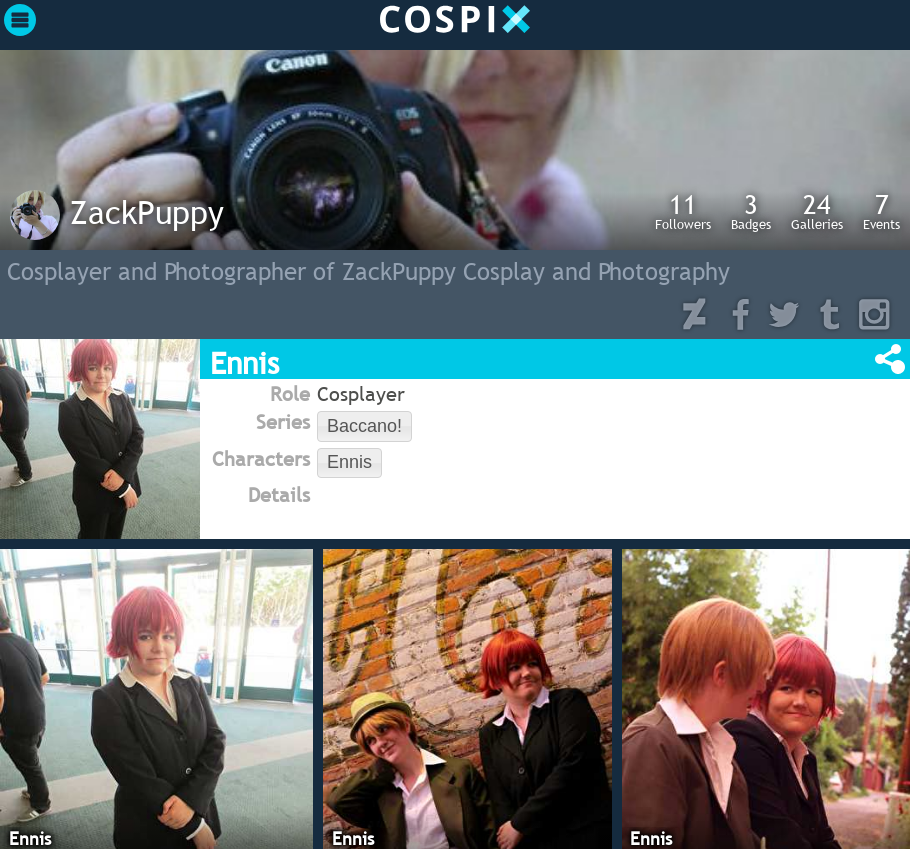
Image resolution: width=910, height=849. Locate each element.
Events (881, 211)
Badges (751, 211)
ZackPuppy (147, 212)
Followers (683, 211)
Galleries (817, 211)
